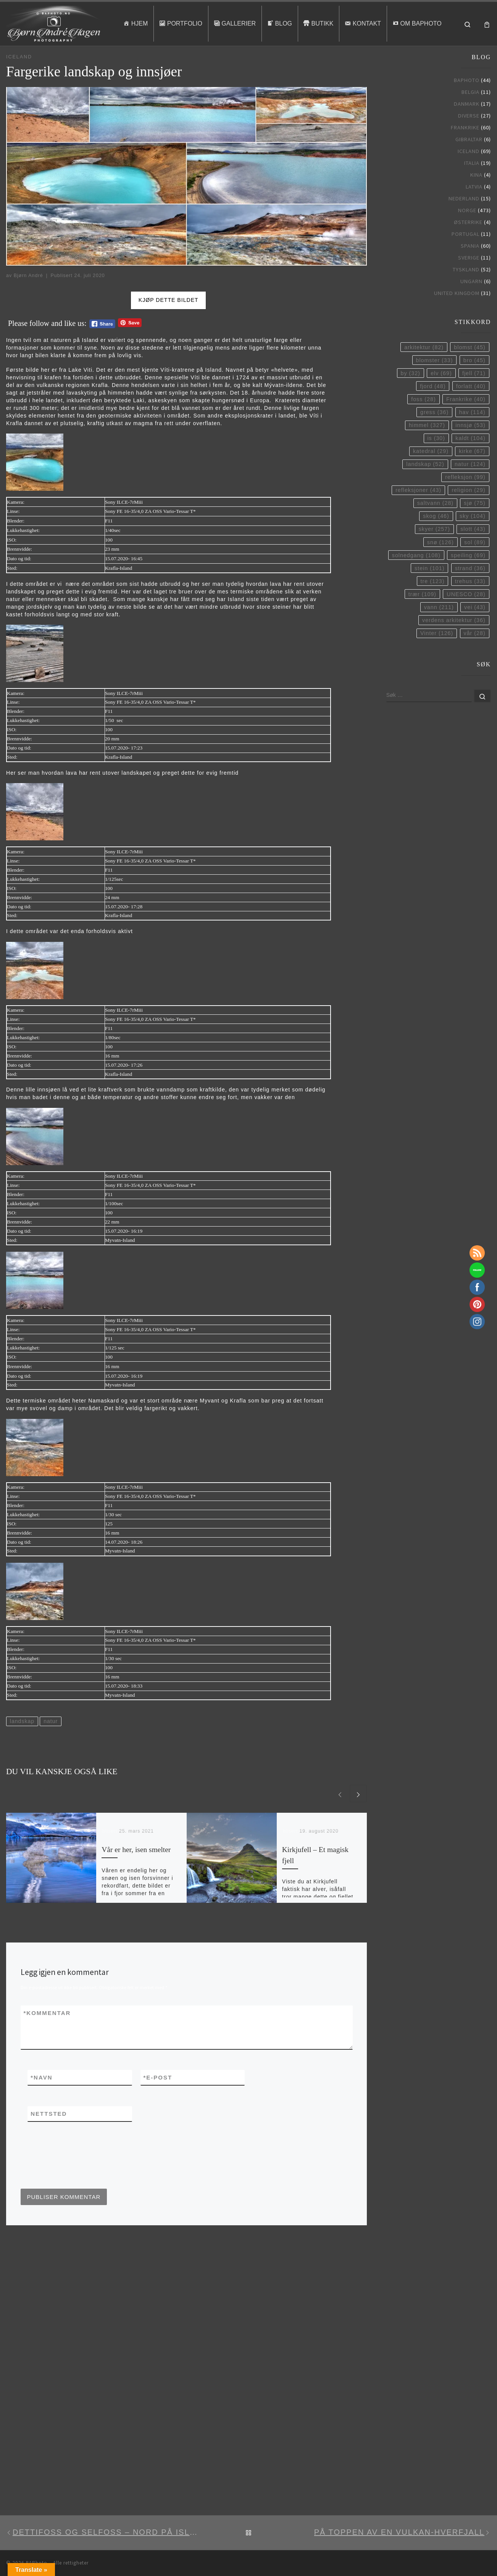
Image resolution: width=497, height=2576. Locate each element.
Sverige (468, 280)
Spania (470, 269)
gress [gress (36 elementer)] (434, 435)
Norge (467, 233)
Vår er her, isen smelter (136, 1873)
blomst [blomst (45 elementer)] (469, 371)
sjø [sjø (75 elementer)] (474, 527)
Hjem (12, 61)
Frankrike (465, 150)
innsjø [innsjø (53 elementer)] (470, 448)
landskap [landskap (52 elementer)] (425, 487)
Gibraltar (468, 162)
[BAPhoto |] (54, 22)
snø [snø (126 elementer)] (440, 566)
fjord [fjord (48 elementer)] (432, 409)
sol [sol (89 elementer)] (475, 566)
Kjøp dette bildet (168, 324)
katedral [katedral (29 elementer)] (431, 474)
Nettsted (49, 2137)
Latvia (474, 209)
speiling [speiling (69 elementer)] (468, 578)
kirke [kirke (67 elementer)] (472, 474)
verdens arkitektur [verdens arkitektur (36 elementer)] (454, 643)
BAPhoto (466, 103)
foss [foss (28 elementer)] (423, 422)
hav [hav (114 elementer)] (472, 435)
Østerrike (468, 245)
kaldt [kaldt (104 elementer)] (470, 461)
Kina (476, 198)
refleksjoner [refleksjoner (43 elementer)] (418, 513)
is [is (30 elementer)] (436, 461)
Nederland (464, 221)
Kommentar (47, 2036)
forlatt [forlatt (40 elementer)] (471, 409)
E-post (158, 2100)
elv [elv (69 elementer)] (441, 396)
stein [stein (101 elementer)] (429, 591)
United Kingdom (456, 316)
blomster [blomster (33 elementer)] (434, 383)
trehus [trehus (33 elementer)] (470, 604)
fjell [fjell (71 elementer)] (474, 396)
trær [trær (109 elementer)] (422, 617)
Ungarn (471, 304)
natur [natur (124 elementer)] (470, 487)
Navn (41, 2100)
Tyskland (466, 292)
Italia (471, 186)
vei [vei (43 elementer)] (475, 630)
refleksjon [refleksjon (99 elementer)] (465, 500)
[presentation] (79, 2188)
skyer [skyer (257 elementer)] (434, 553)
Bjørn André (28, 298)
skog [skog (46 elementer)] (436, 540)
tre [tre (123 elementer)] (433, 604)
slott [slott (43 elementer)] (472, 553)
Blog (28, 61)
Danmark (466, 127)
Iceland (45, 61)
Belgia (470, 115)
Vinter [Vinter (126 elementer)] (436, 656)
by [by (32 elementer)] (410, 396)
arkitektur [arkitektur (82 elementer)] (424, 371)
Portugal (465, 257)
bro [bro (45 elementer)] (474, 383)
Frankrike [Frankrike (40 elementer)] (466, 422)
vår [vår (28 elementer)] (475, 656)
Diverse (468, 138)
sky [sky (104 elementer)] (473, 540)
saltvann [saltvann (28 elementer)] (435, 527)
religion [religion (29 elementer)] (468, 513)
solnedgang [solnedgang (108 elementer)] (416, 578)
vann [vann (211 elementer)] (439, 630)
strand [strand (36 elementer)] (470, 591)
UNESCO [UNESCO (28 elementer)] (466, 617)
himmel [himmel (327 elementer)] (427, 448)
